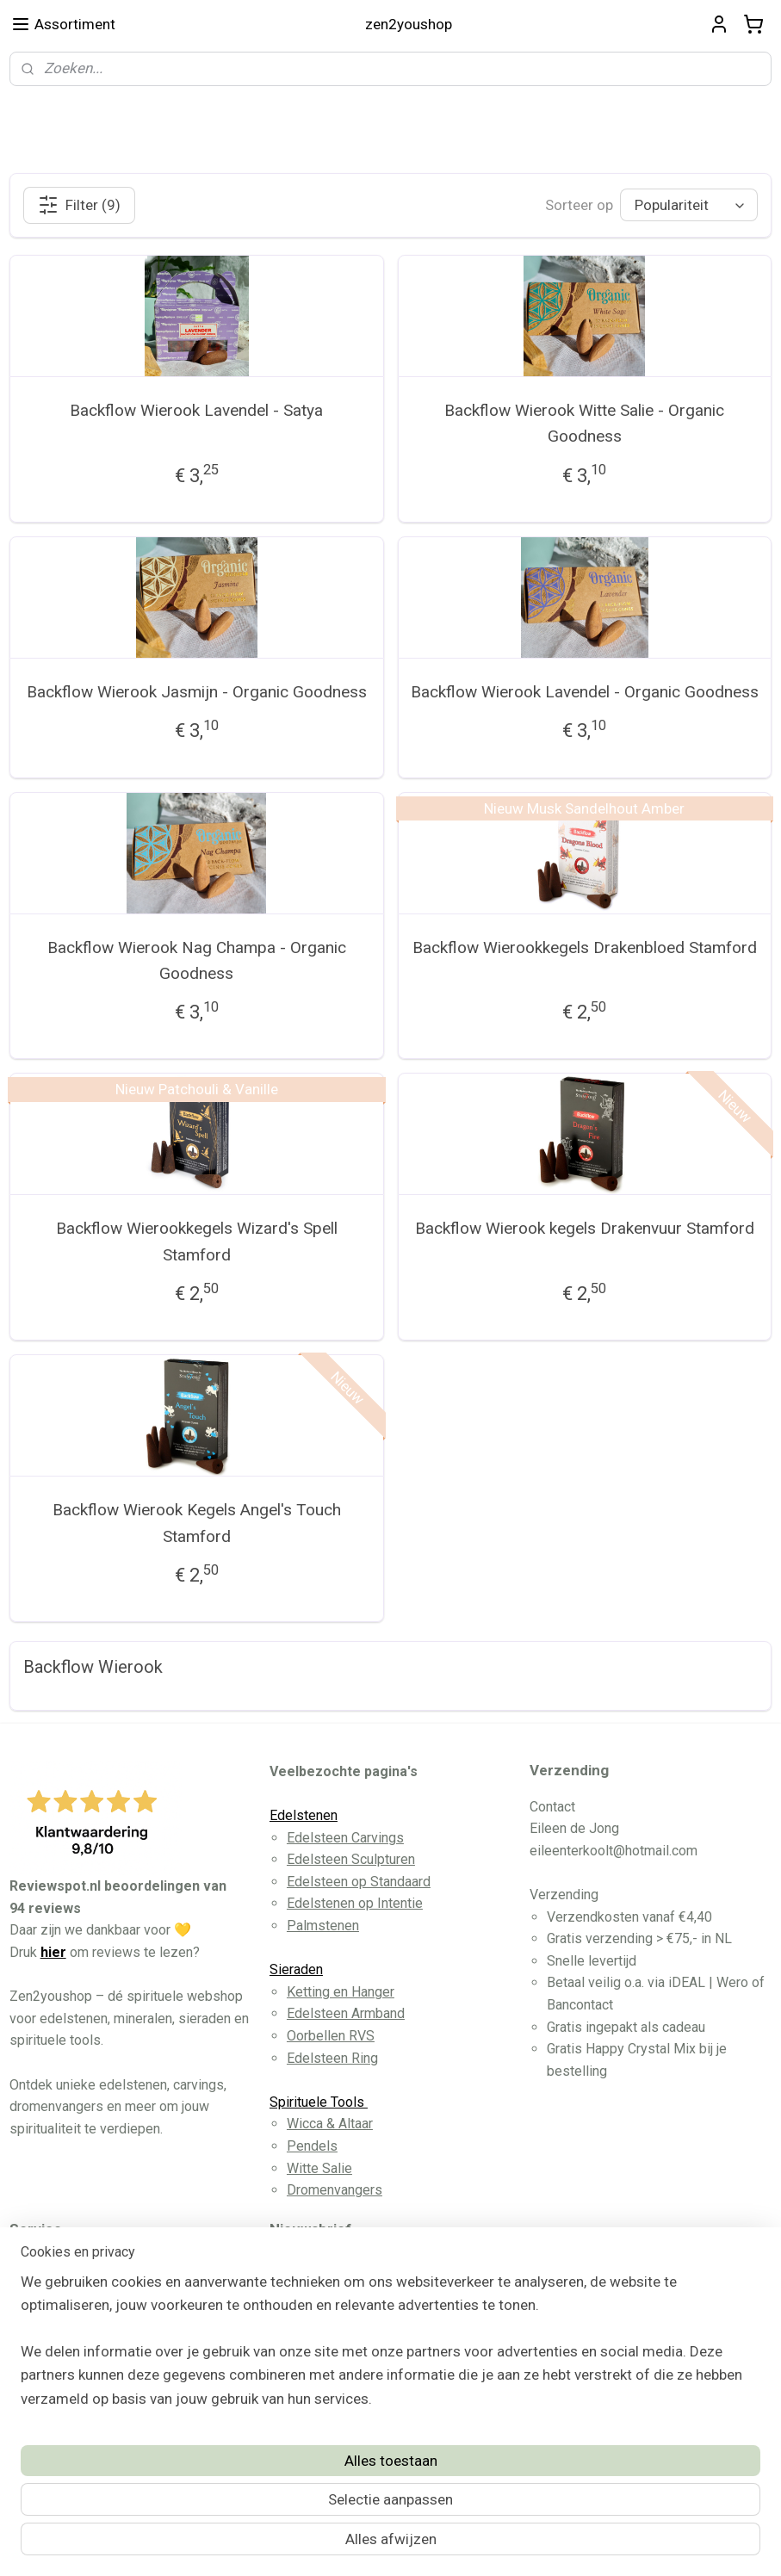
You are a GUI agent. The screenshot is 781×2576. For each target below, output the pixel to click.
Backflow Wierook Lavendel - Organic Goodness (585, 692)
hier (53, 1952)
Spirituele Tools (319, 2102)
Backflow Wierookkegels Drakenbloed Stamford (584, 947)
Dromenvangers (334, 2190)
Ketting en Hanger (340, 1992)
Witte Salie (319, 2168)
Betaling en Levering (88, 2309)
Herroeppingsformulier (95, 2376)
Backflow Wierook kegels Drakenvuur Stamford (584, 1229)
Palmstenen (323, 1925)
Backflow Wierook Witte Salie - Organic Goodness (584, 423)
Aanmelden (319, 2376)
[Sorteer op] (689, 205)
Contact (49, 2332)
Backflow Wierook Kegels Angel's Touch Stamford (197, 1523)
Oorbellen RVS (331, 2036)
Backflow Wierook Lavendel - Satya (196, 410)
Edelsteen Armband (346, 2013)
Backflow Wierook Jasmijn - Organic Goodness (197, 692)
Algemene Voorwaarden (98, 2287)
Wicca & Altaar (330, 2123)
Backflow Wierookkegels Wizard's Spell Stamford (197, 1242)
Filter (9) (79, 205)
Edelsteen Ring (332, 2058)
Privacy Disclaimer (83, 2353)
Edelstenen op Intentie (355, 1903)
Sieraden (296, 1969)
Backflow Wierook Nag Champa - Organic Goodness (196, 960)
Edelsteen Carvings (345, 1838)
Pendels (312, 2146)
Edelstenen (304, 1815)
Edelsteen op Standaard (359, 1881)
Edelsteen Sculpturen (351, 1859)
